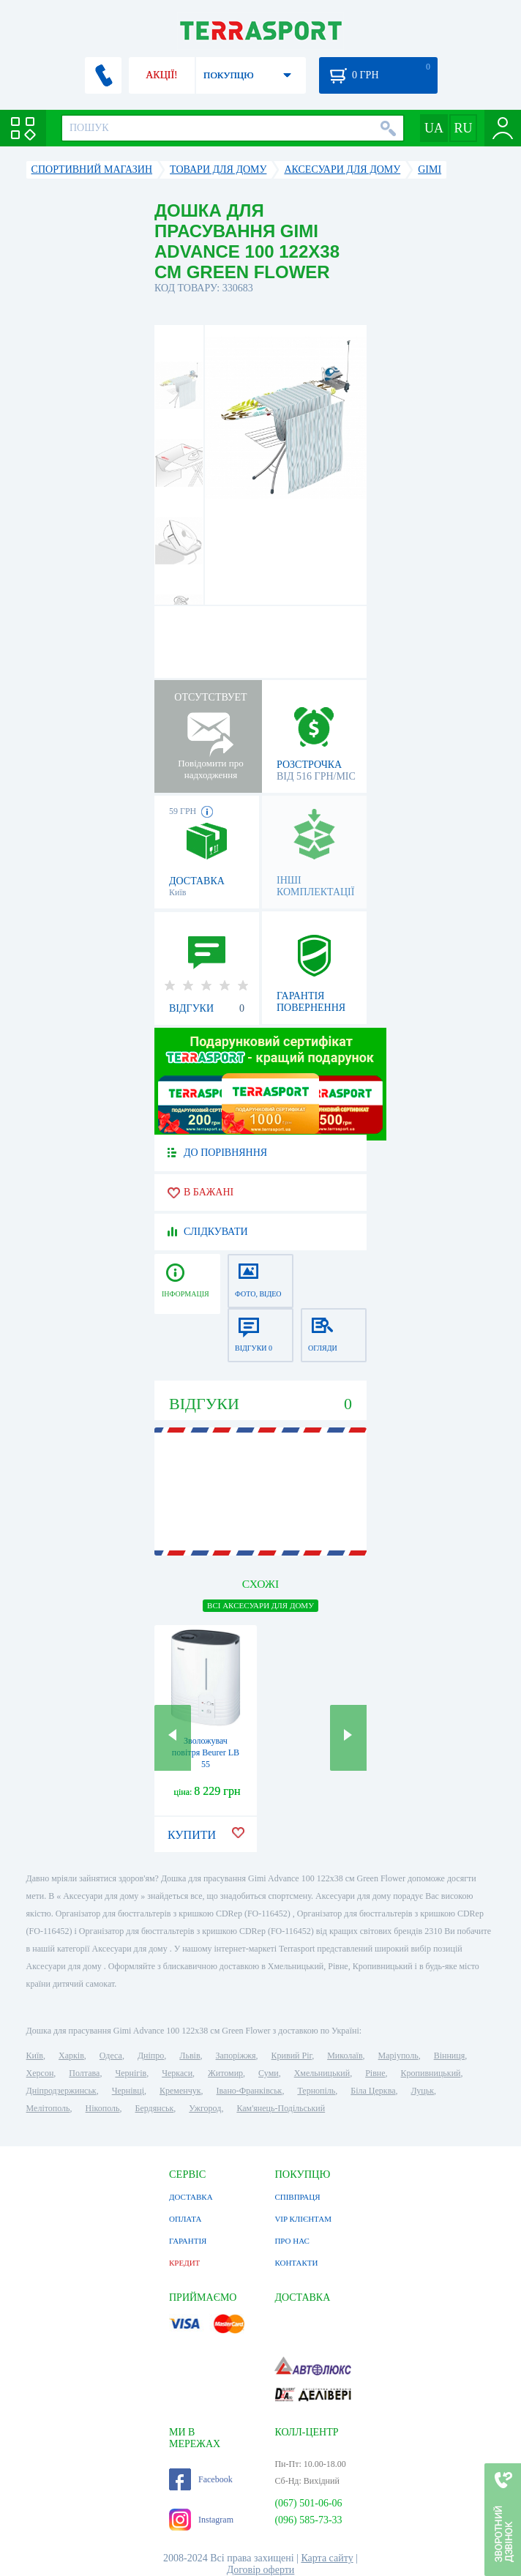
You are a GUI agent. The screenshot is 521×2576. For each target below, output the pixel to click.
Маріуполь (398, 2055)
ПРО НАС (292, 2240)
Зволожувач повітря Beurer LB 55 (205, 1752)
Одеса (111, 2055)
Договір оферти (261, 2569)
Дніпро (151, 2055)
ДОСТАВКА (191, 2196)
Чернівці (128, 2091)
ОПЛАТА (185, 2218)
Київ (34, 2055)
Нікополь (103, 2108)
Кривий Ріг (291, 2055)
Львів (189, 2055)
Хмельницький (322, 2073)
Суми (268, 2073)
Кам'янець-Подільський (280, 2108)
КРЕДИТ (184, 2262)
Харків (71, 2055)
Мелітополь (48, 2108)
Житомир (225, 2073)
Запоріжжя (236, 2055)
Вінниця (449, 2055)
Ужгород (205, 2108)
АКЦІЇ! (162, 75)
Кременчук (180, 2091)
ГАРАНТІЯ (187, 2240)
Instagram (201, 2520)
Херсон (40, 2073)
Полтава (84, 2073)
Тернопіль (316, 2091)
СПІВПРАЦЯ (297, 2196)
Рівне (375, 2073)
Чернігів (130, 2073)
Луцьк (422, 2091)
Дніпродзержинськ (61, 2091)
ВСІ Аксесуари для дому (260, 1605)
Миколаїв (344, 2055)
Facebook (201, 2479)
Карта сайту (327, 2558)
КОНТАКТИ (296, 2262)
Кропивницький (431, 2073)
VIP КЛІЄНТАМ (302, 2218)
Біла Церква (373, 2091)
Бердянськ (154, 2108)
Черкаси (177, 2073)
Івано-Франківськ (249, 2091)
